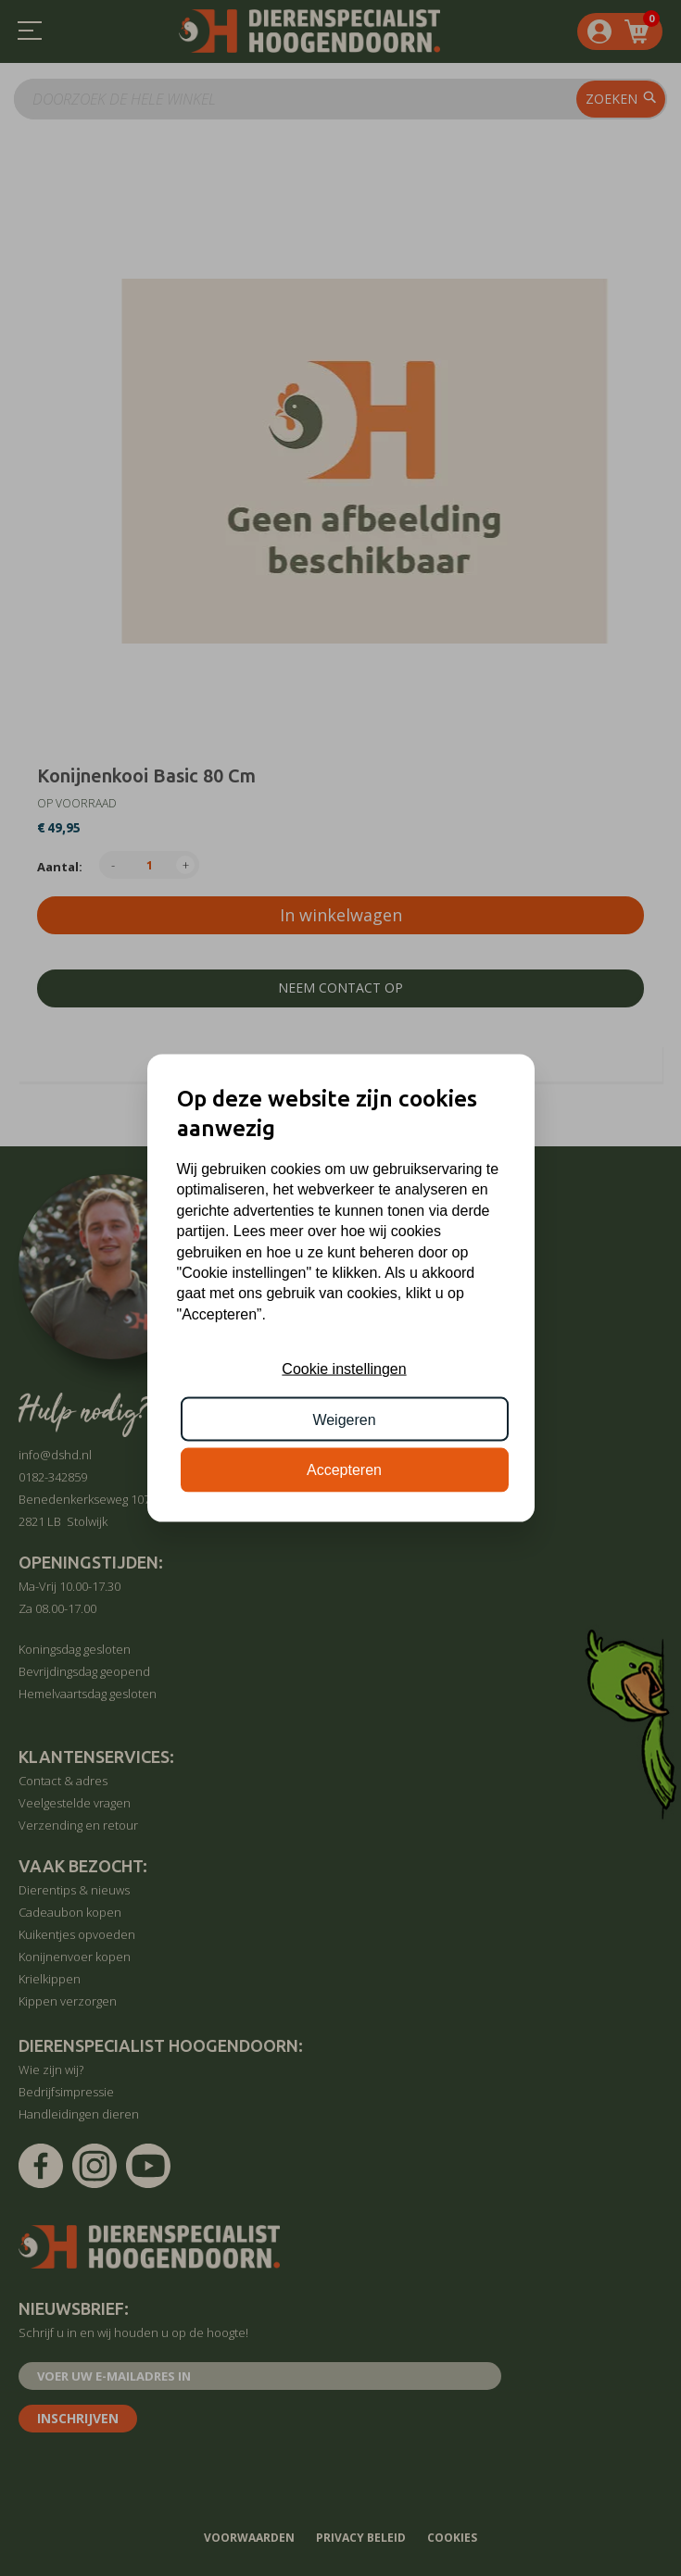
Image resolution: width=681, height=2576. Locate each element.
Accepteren (344, 1470)
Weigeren (343, 1419)
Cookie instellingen (344, 1369)
